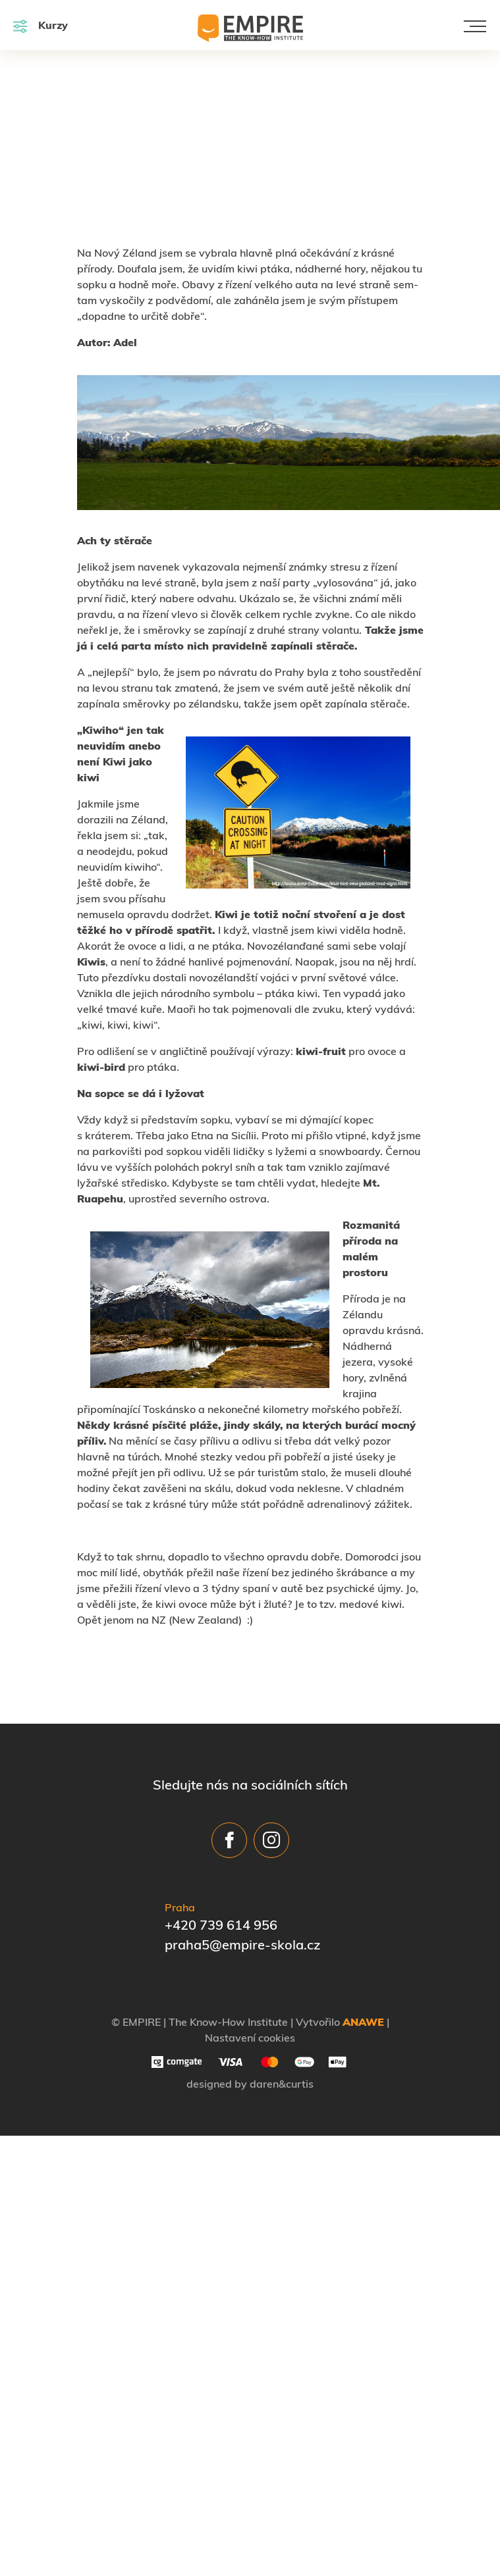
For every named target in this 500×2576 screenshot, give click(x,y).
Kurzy (40, 26)
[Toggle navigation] (475, 26)
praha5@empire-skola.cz (242, 1946)
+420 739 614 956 (221, 1926)
